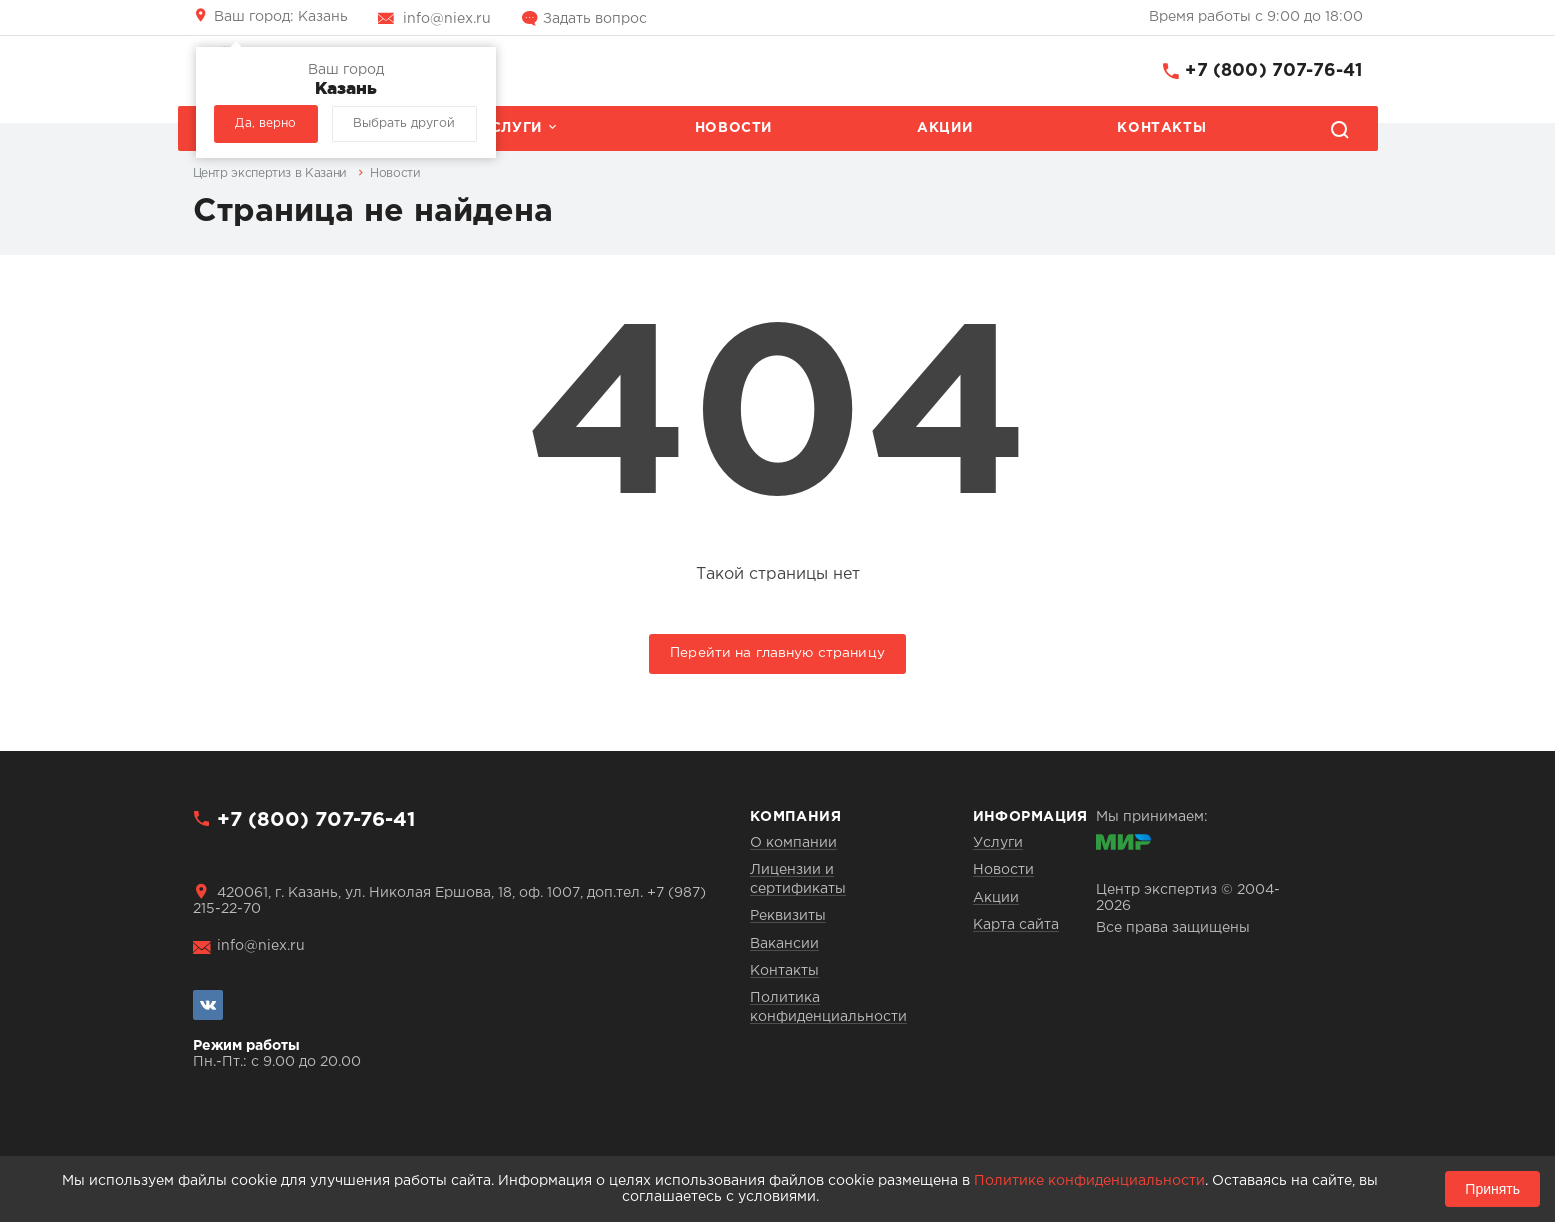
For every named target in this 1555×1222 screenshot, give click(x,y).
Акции (944, 128)
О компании (793, 843)
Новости (733, 128)
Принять (1492, 1189)
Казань (281, 17)
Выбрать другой (404, 123)
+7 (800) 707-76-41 (1273, 71)
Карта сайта (1016, 925)
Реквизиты (788, 916)
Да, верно (265, 123)
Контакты (1161, 128)
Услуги (511, 128)
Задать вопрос (595, 19)
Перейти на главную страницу (777, 653)
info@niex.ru (447, 19)
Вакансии (784, 944)
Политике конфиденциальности (1089, 1181)
